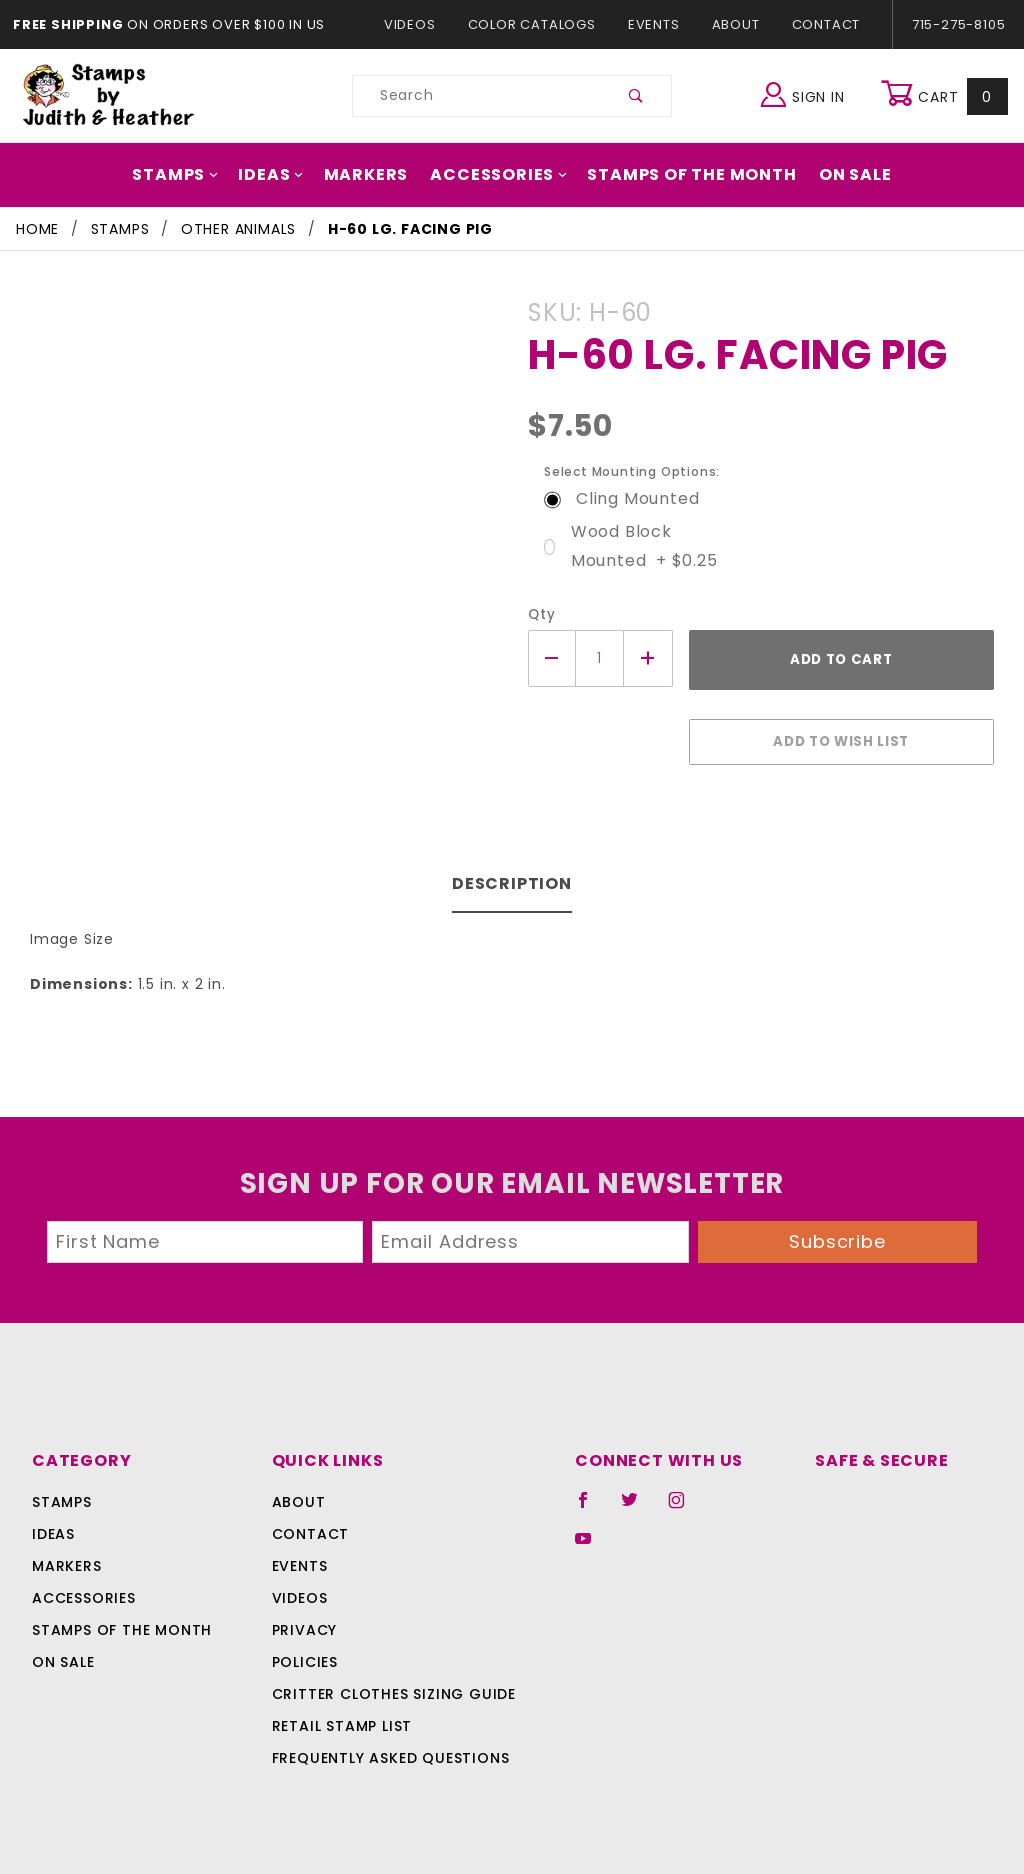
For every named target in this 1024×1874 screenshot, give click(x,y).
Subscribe (838, 1231)
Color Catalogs (535, 24)
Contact (821, 24)
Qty (539, 614)
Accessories (499, 174)
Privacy (303, 1620)
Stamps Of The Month (682, 174)
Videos (419, 24)
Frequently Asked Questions (387, 1748)
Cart (946, 96)
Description (512, 873)
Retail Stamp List (342, 1716)
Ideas (284, 174)
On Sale (838, 174)
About (735, 24)
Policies (305, 1652)
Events (653, 24)
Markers (374, 174)
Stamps (192, 174)
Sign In (807, 93)
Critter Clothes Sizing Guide (388, 1684)
